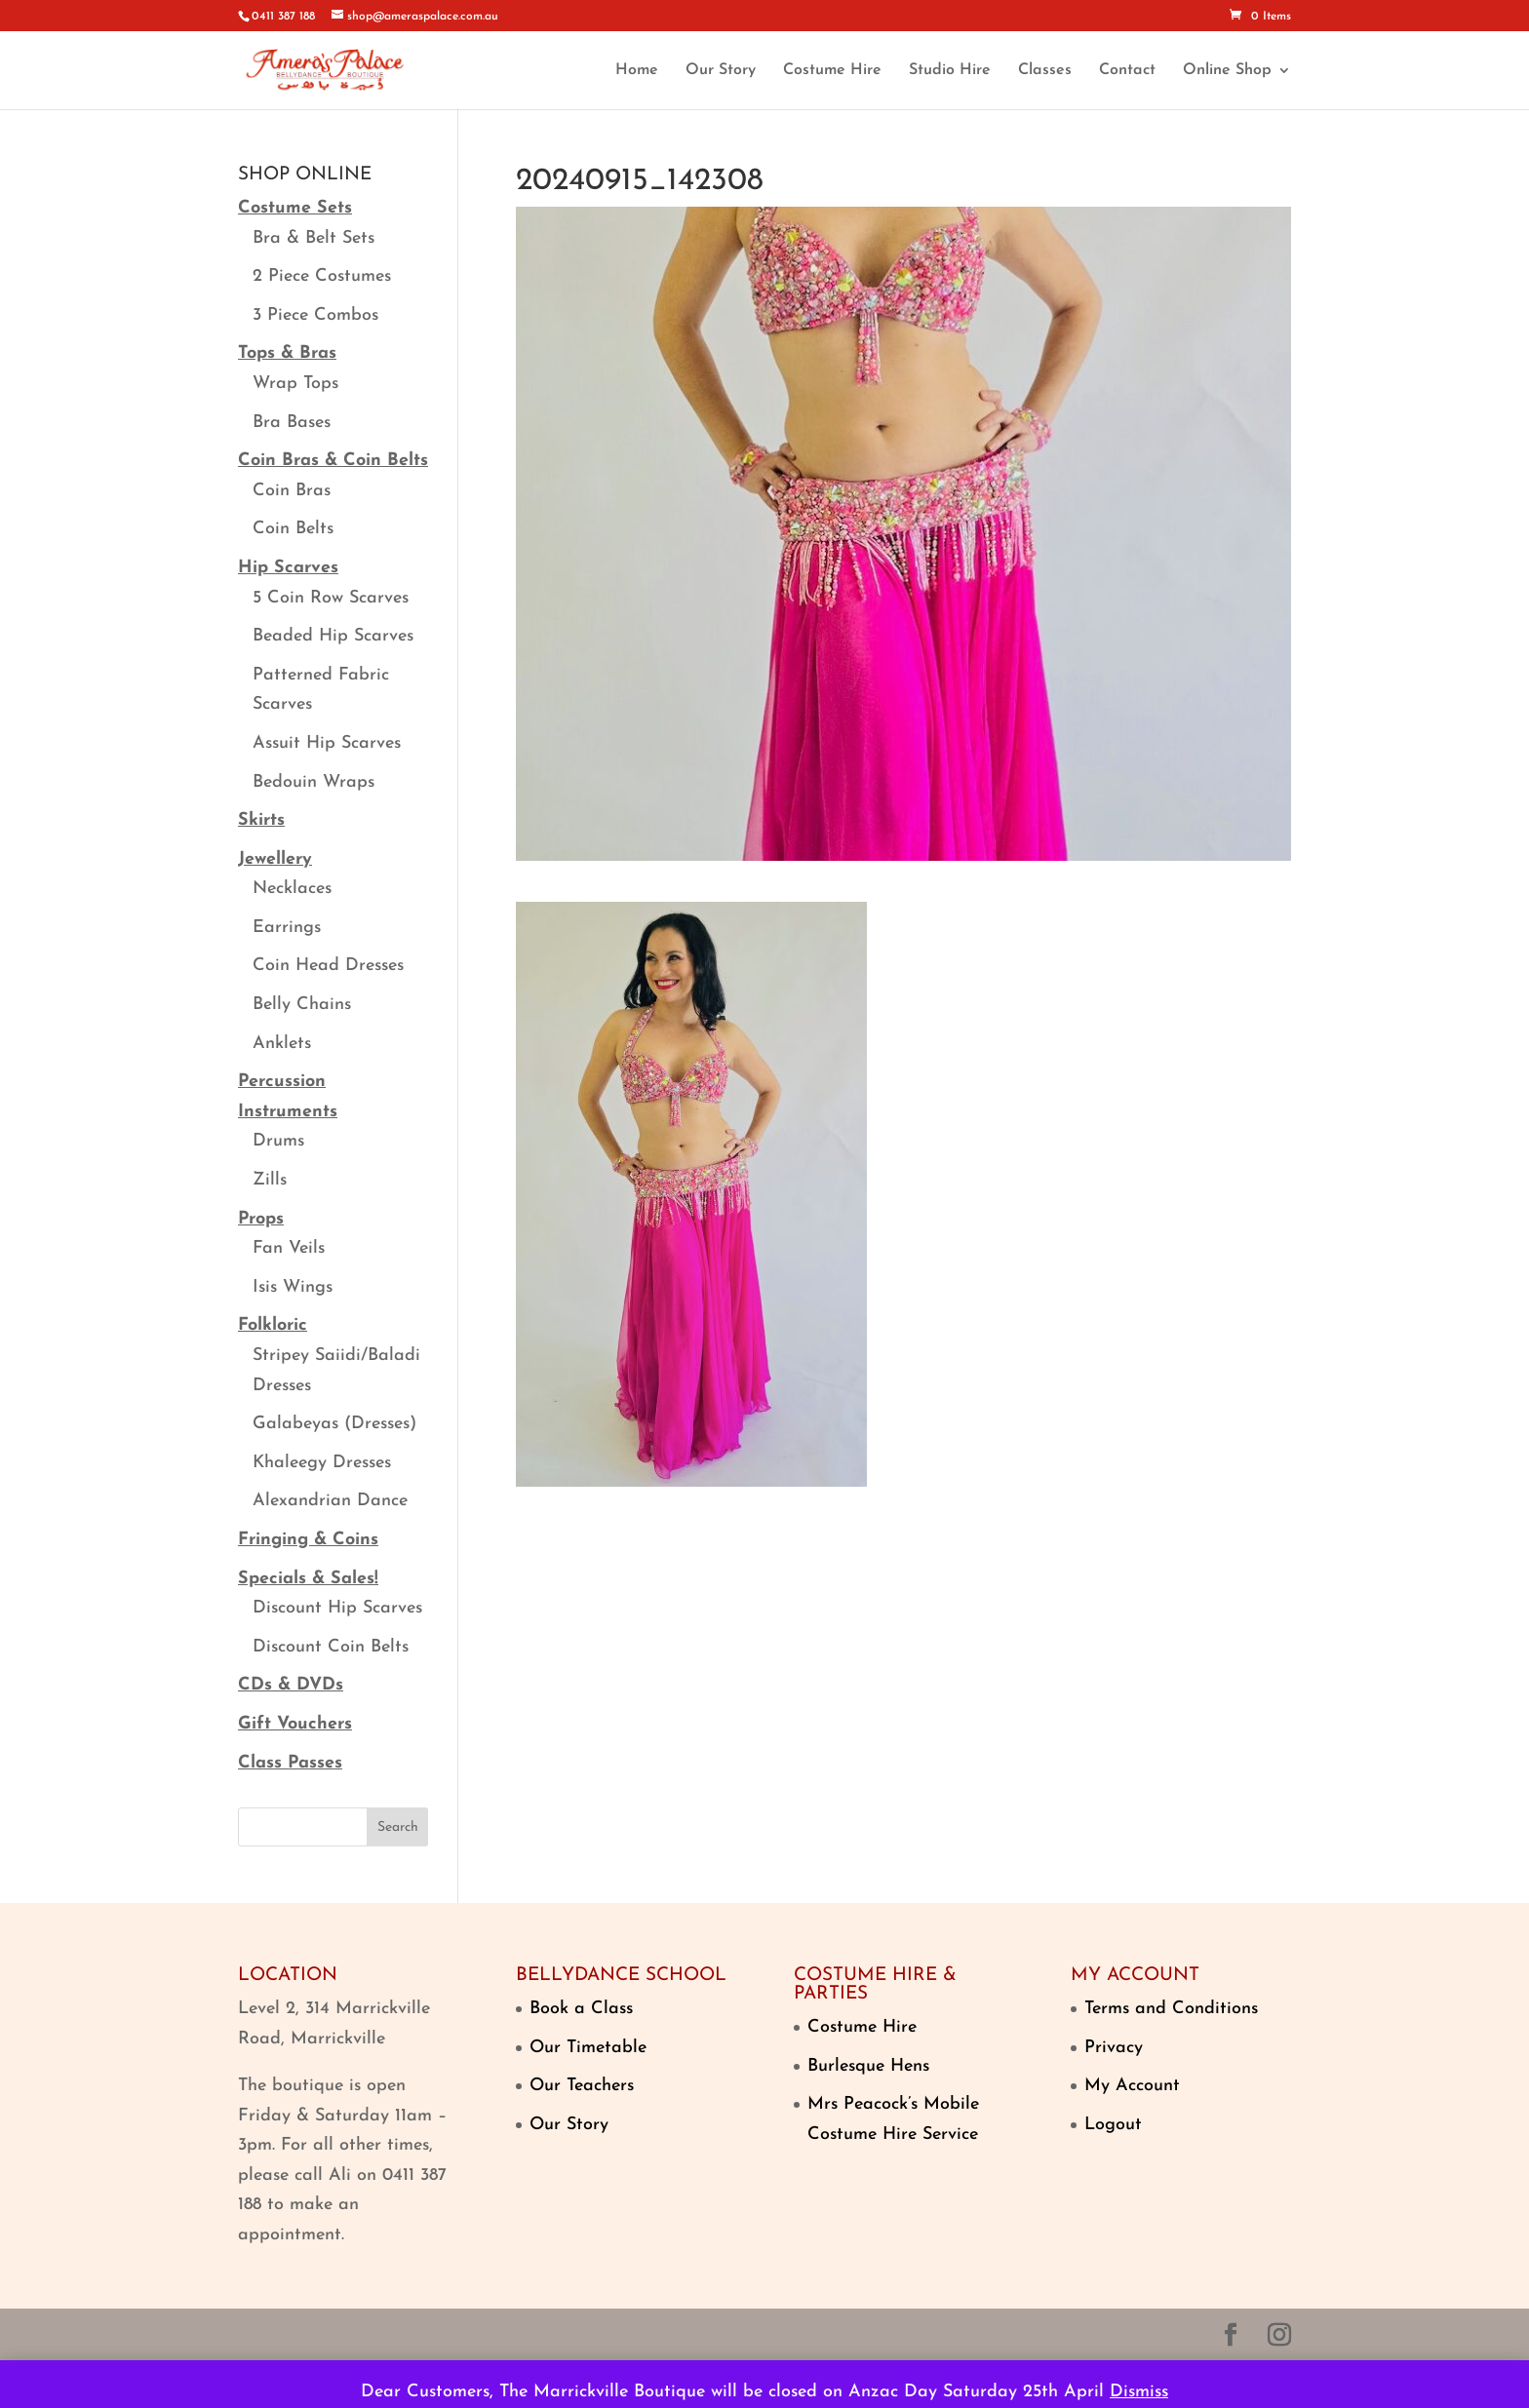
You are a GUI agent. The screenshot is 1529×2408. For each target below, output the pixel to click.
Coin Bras (292, 491)
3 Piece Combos (315, 315)
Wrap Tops (295, 383)
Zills (270, 1180)
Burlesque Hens (868, 2066)
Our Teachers (581, 2086)
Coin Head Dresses (328, 965)
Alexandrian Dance (330, 1501)
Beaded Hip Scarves (333, 636)
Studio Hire (950, 70)
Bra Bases (292, 422)
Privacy (1113, 2048)
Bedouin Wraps (313, 782)
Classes (1045, 70)
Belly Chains (302, 1004)
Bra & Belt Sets (313, 238)
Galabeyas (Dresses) (334, 1424)
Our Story (721, 70)
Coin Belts (293, 529)
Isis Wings (293, 1287)
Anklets (282, 1043)
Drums (278, 1141)
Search (397, 1827)
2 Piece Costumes (322, 276)
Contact (1127, 70)
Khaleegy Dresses (322, 1463)
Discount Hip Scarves (337, 1608)
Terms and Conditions (1171, 2009)
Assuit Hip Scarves (327, 743)
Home (636, 70)
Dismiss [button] (1139, 2392)
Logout (1113, 2125)
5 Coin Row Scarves (331, 598)
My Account (1132, 2086)
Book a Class (581, 2009)
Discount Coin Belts (331, 1647)
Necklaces (292, 888)
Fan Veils (289, 1248)
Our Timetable (588, 2048)
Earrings (287, 927)
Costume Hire (832, 70)
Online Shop (1227, 70)
